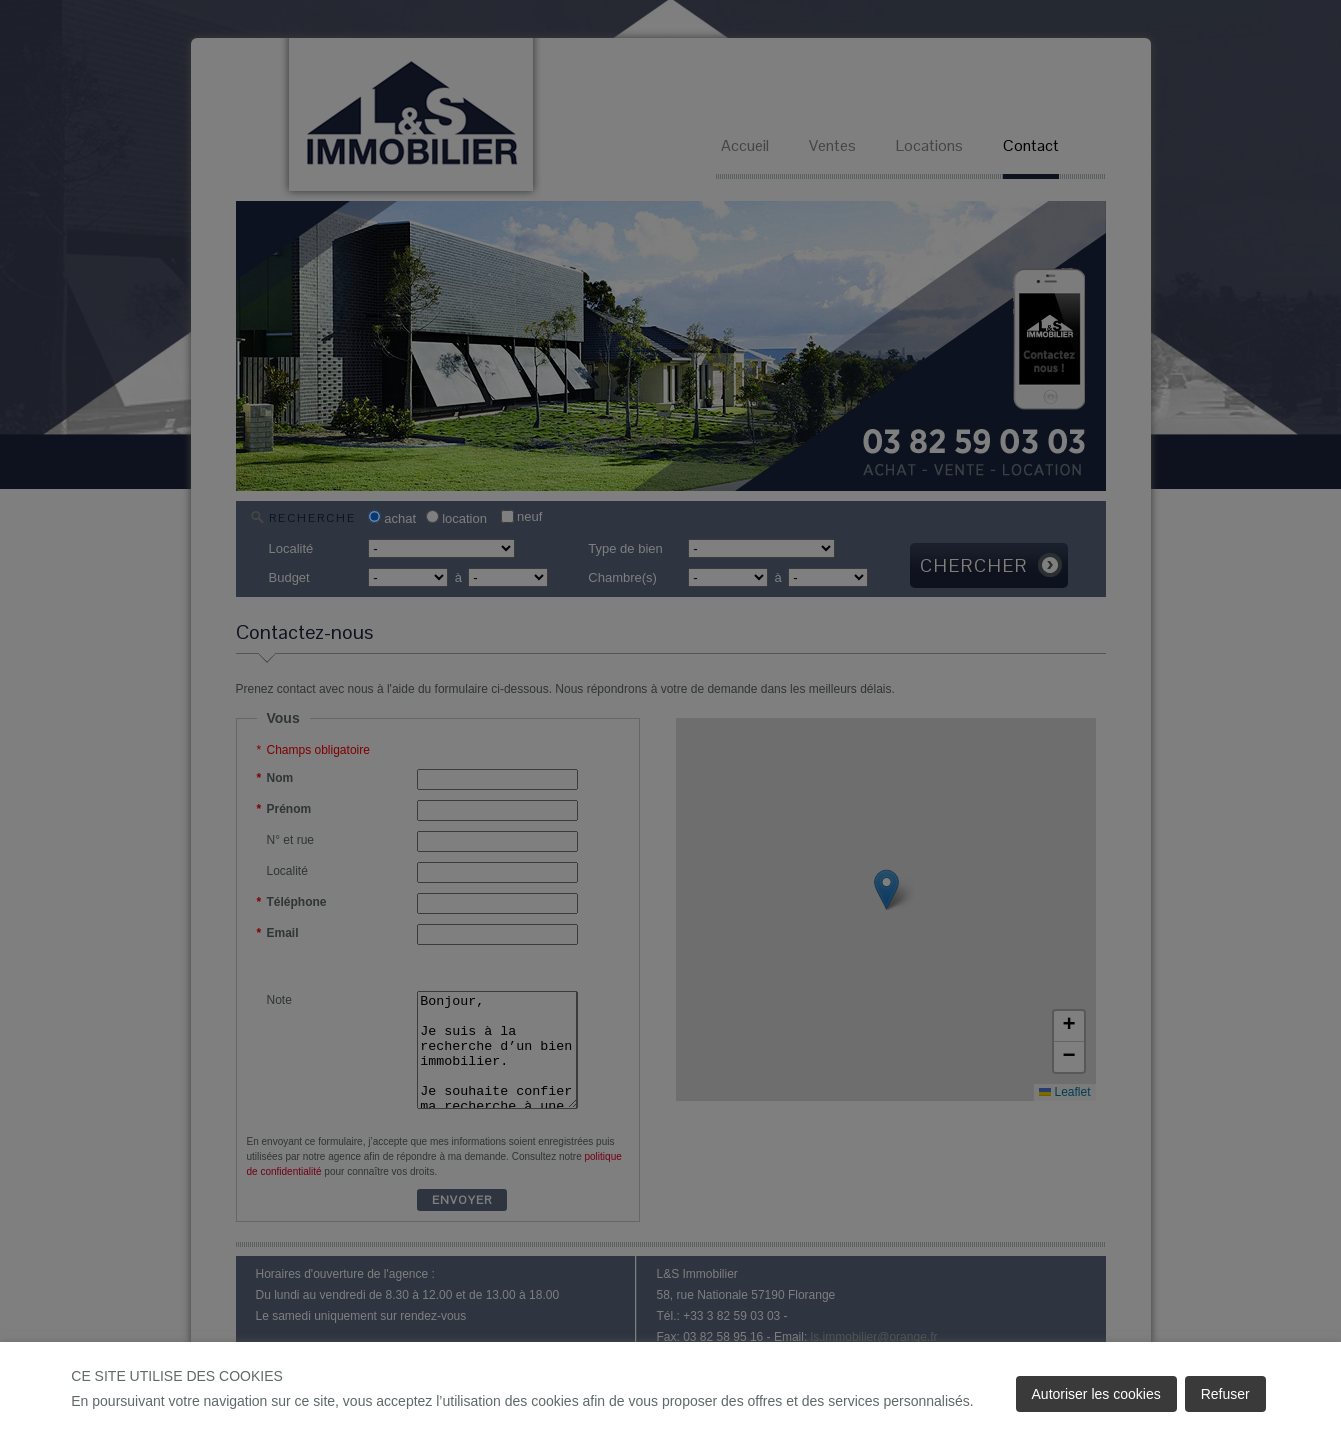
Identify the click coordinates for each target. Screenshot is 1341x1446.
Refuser (1225, 1394)
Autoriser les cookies (1096, 1394)
